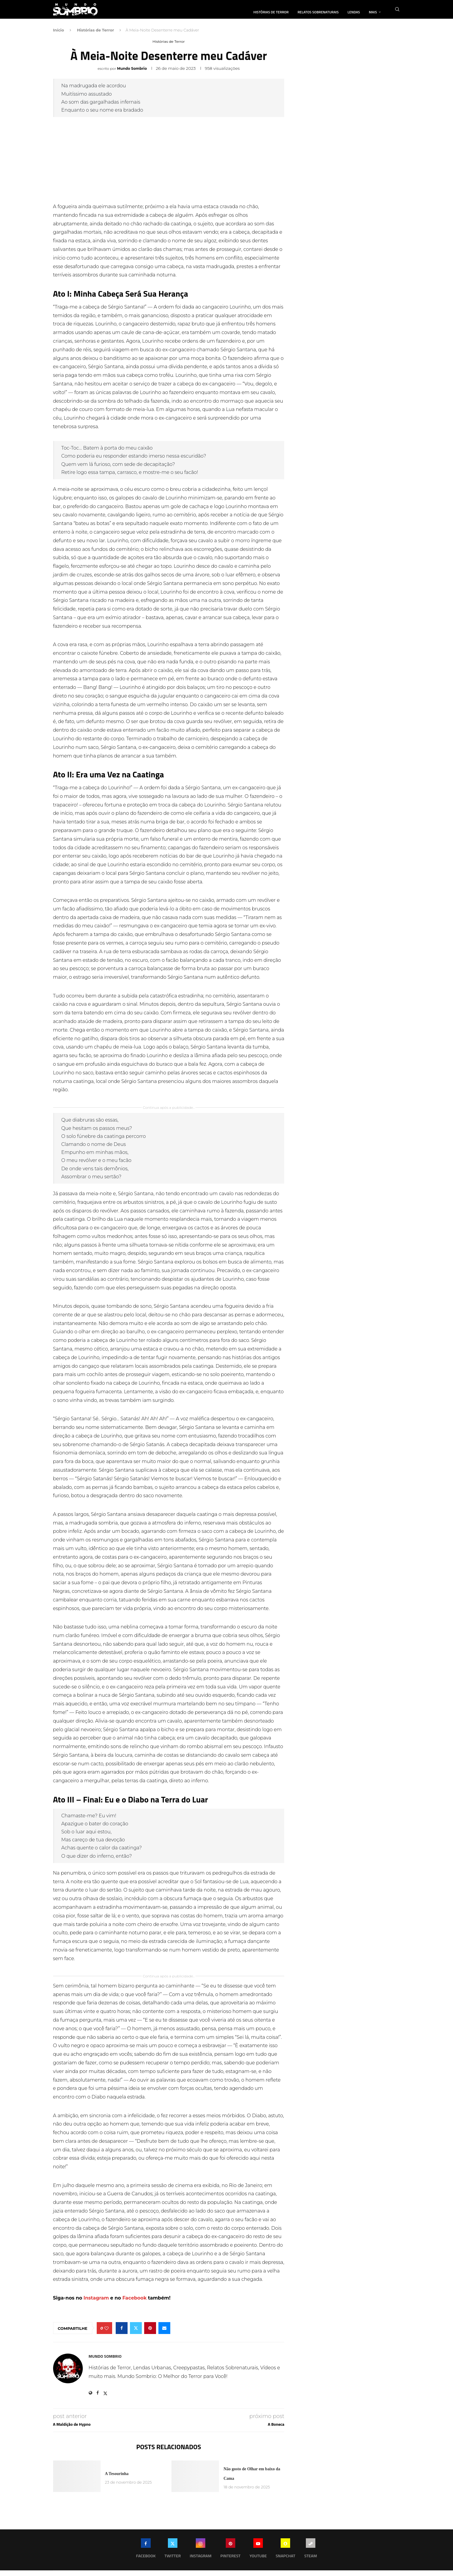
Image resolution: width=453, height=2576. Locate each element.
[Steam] (310, 2555)
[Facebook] (146, 2555)
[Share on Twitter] (136, 2334)
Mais (373, 12)
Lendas (354, 12)
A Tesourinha (117, 2479)
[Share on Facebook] (122, 2334)
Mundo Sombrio (132, 74)
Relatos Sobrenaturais (318, 12)
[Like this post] (106, 2334)
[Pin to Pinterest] (150, 2334)
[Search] (397, 12)
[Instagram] (200, 2555)
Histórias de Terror (271, 12)
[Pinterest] (230, 2555)
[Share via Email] (164, 2334)
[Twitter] (172, 2555)
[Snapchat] (285, 2555)
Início (58, 35)
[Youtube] (258, 2555)
